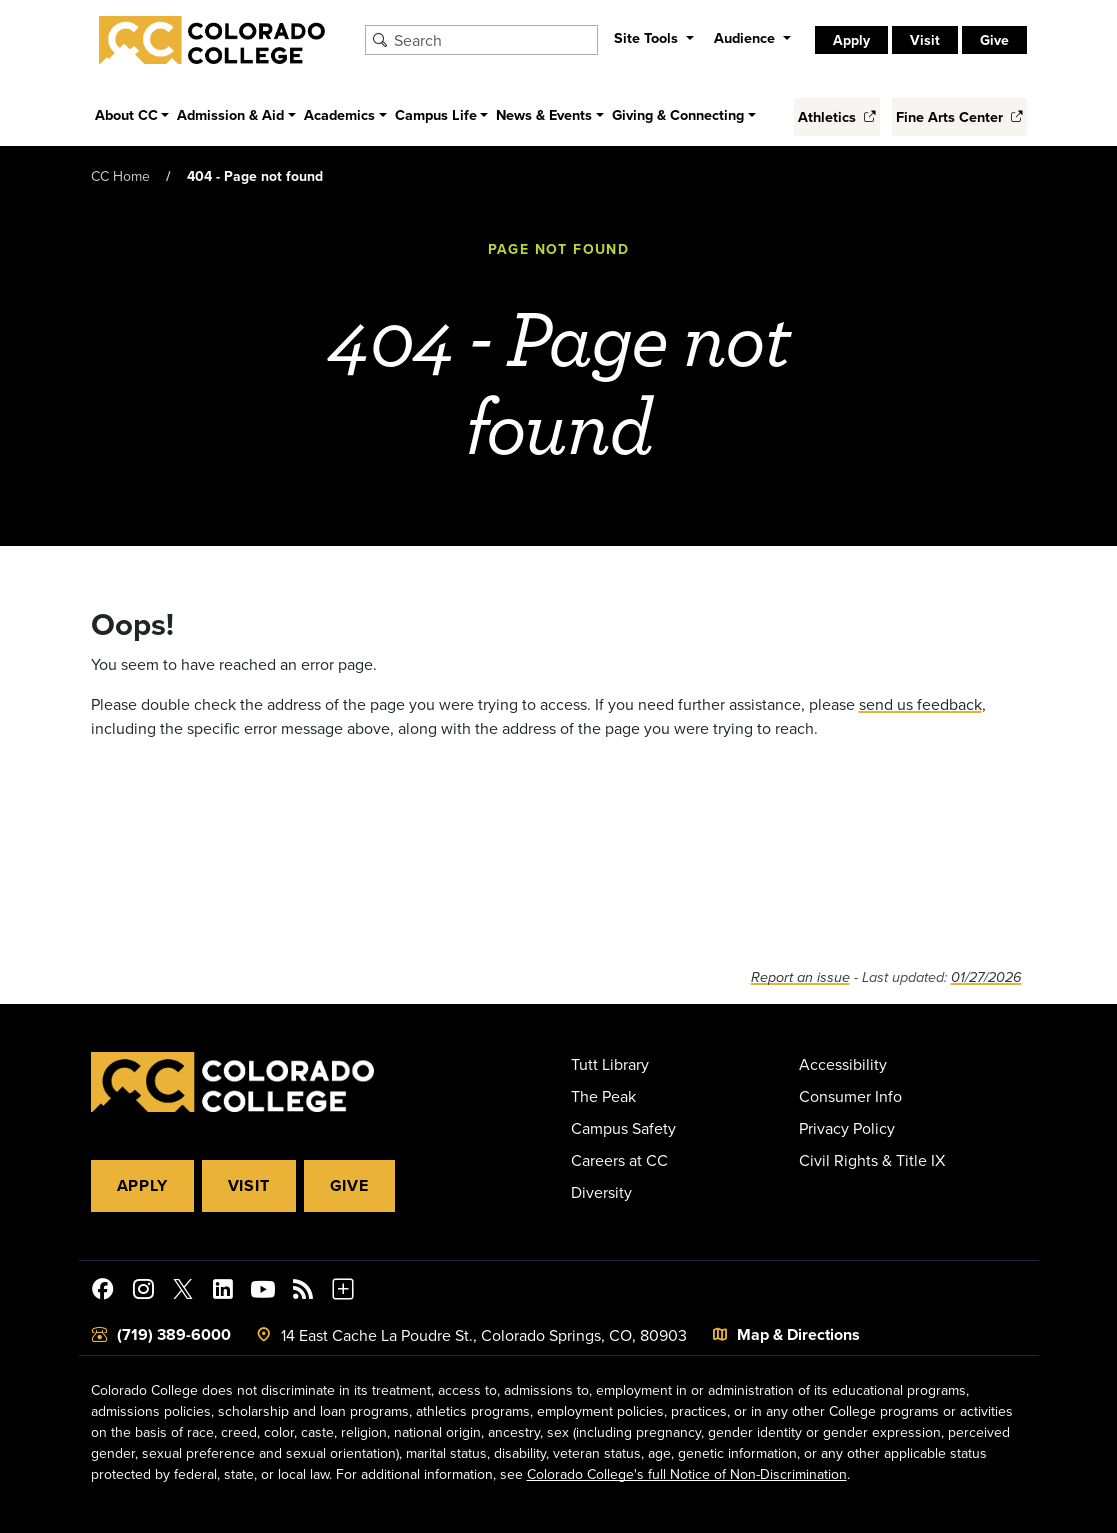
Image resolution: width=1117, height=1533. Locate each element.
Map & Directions (798, 1334)
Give (994, 40)
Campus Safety (623, 1128)
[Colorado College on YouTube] (263, 1292)
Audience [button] (746, 37)
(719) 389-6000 (174, 1334)
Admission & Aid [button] (230, 114)
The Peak (603, 1096)
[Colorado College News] (303, 1292)
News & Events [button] (544, 114)
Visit (925, 40)
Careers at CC (619, 1160)
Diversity (601, 1192)
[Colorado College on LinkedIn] (223, 1292)
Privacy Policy (847, 1128)
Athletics (837, 116)
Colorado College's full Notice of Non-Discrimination (687, 1474)
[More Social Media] (343, 1292)
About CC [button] (126, 114)
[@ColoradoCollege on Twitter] (183, 1292)
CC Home (120, 176)
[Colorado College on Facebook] (103, 1292)
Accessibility (843, 1064)
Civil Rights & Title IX (872, 1160)
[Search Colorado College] (493, 40)
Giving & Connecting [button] (678, 114)
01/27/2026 (986, 977)
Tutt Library (610, 1064)
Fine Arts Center (959, 116)
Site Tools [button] (648, 37)
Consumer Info (850, 1096)
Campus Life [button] (436, 114)
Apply (851, 40)
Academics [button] (339, 114)
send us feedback (920, 704)
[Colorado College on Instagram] (143, 1292)
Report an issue (800, 977)
